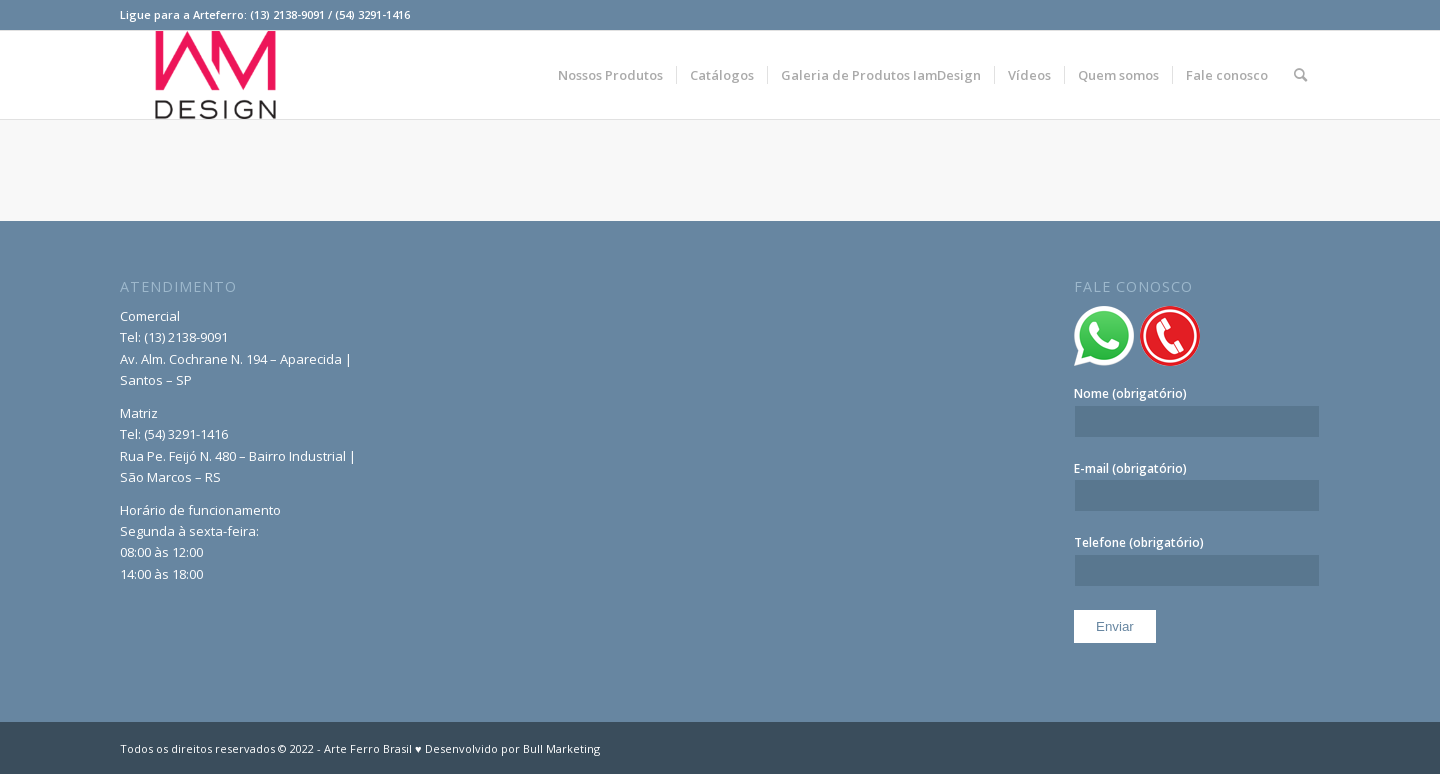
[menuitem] (610, 75)
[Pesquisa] (1300, 75)
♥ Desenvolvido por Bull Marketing (507, 748)
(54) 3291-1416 (186, 434)
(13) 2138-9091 (186, 337)
